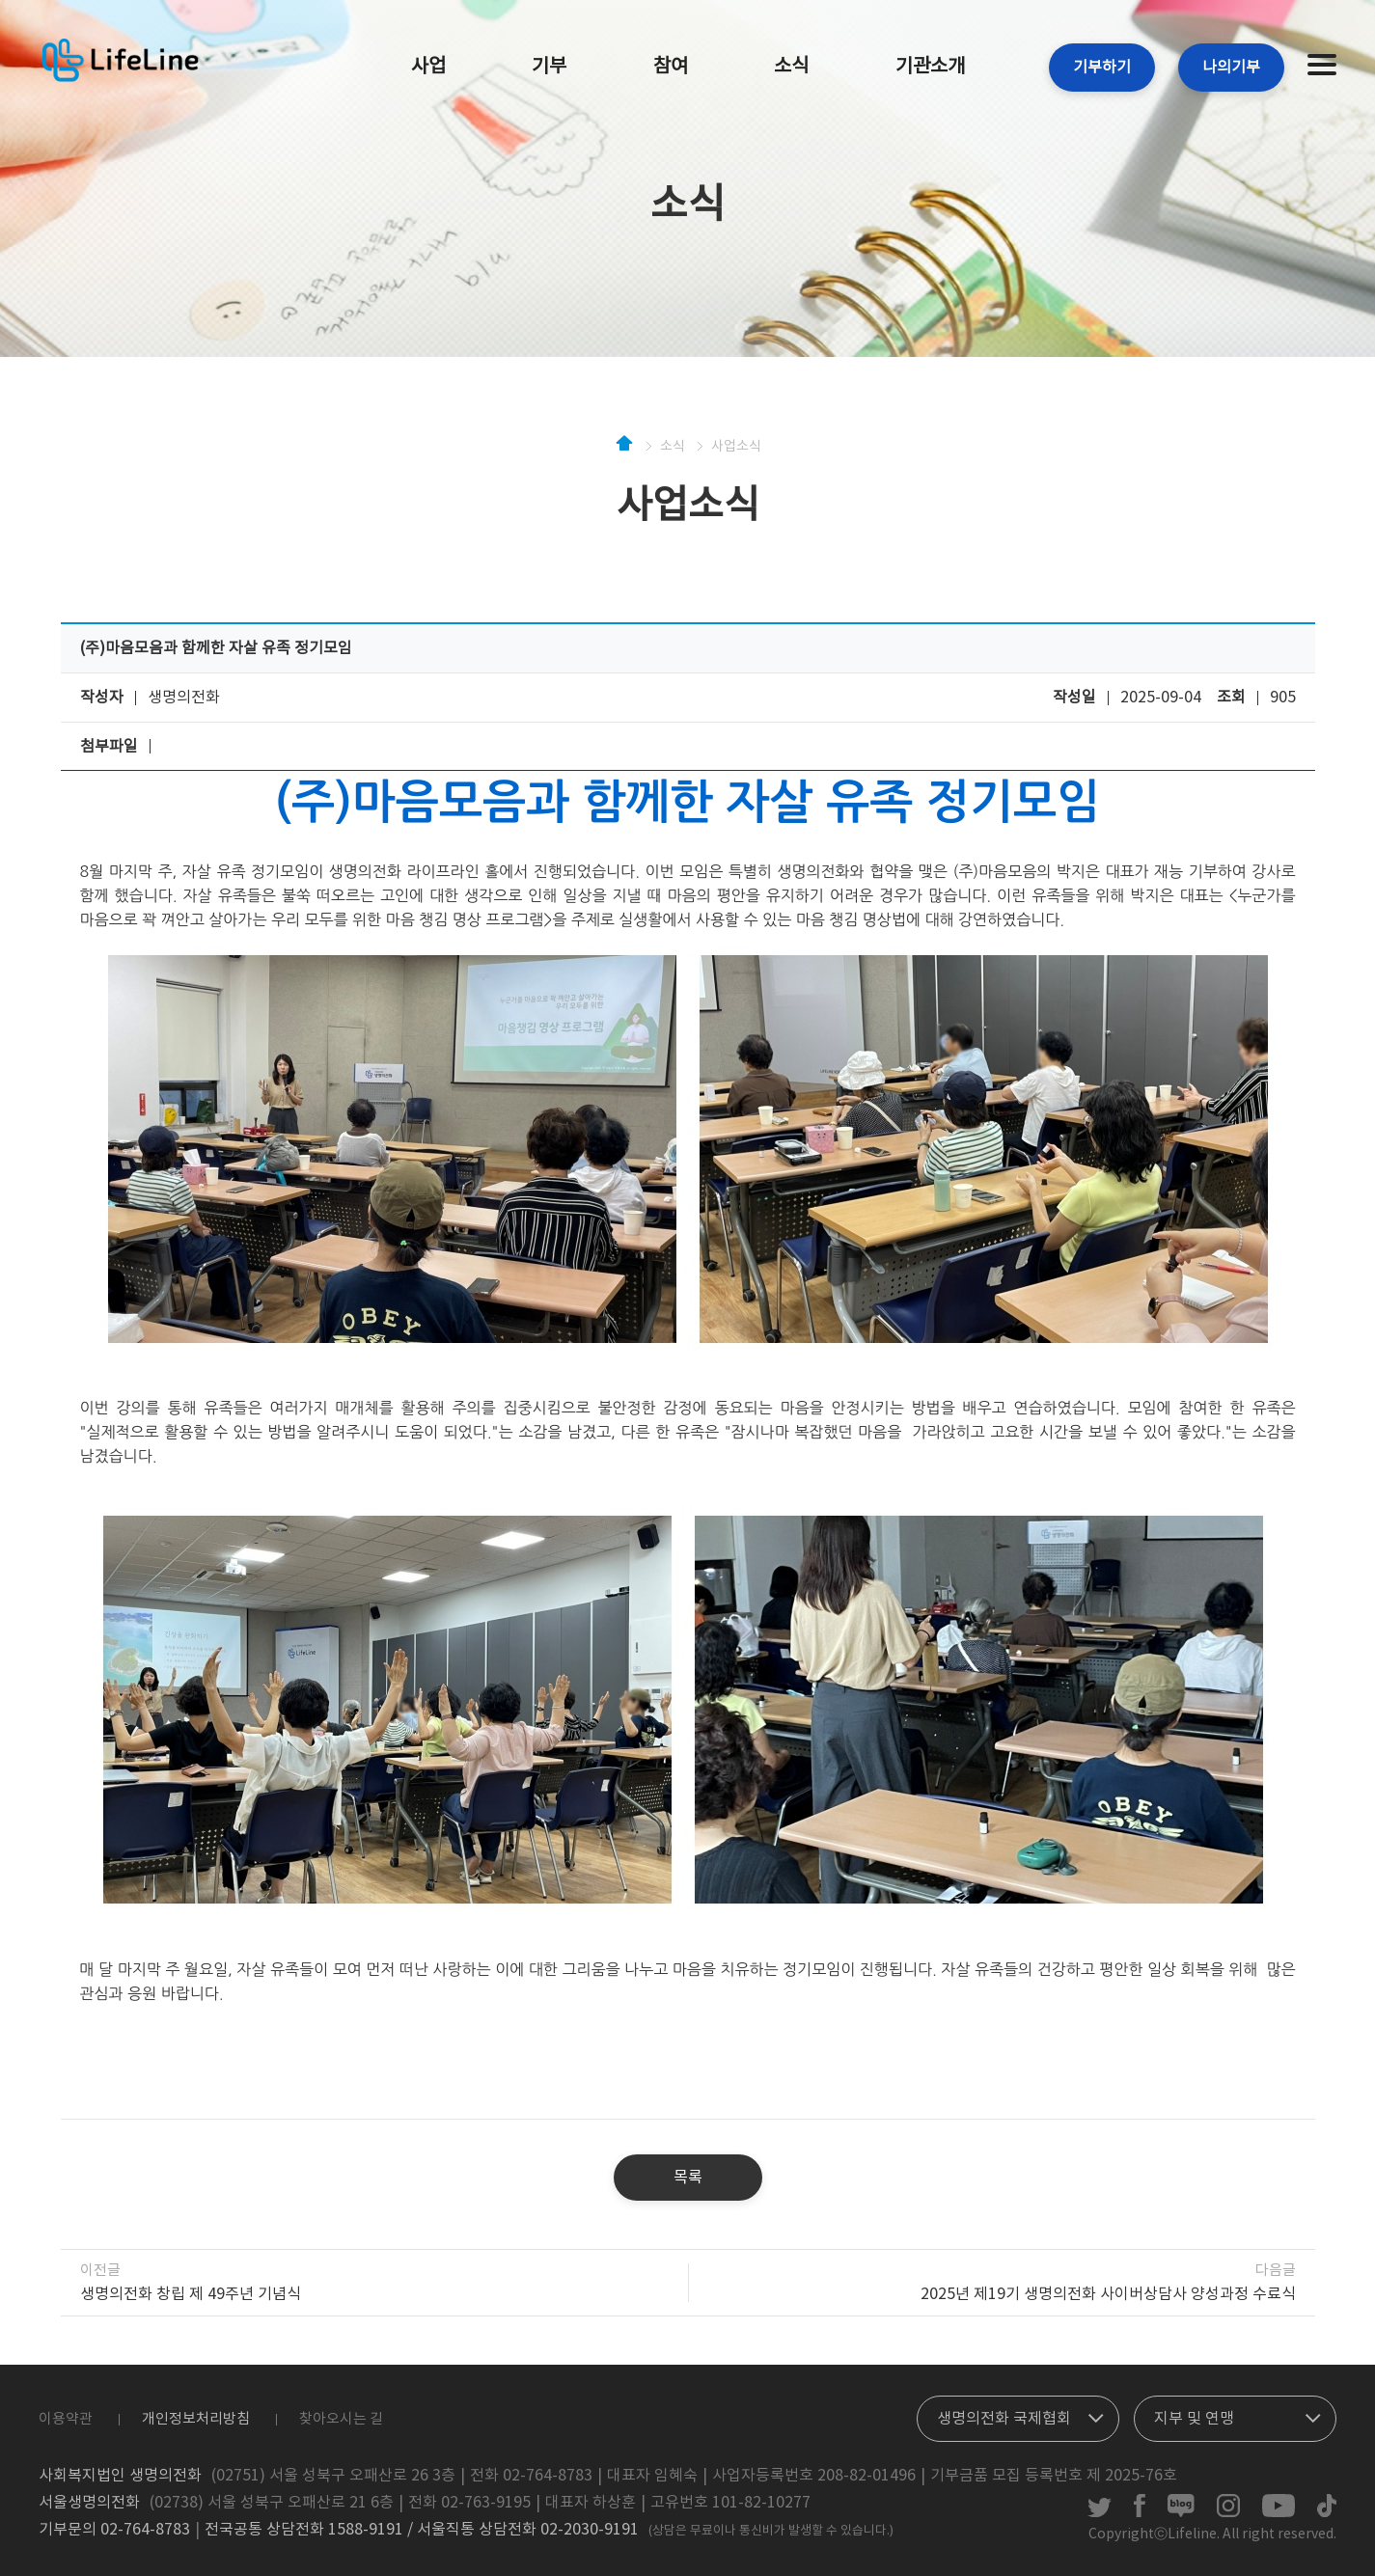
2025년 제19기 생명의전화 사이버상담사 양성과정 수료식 (1108, 2294)
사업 (428, 67)
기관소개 (930, 67)
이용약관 (66, 2419)
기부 (549, 67)
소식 (791, 67)
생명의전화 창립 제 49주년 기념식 (190, 2294)
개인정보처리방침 (196, 2419)
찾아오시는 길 (341, 2419)
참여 (670, 67)
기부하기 (1102, 67)
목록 (688, 2177)
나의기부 (1231, 67)
